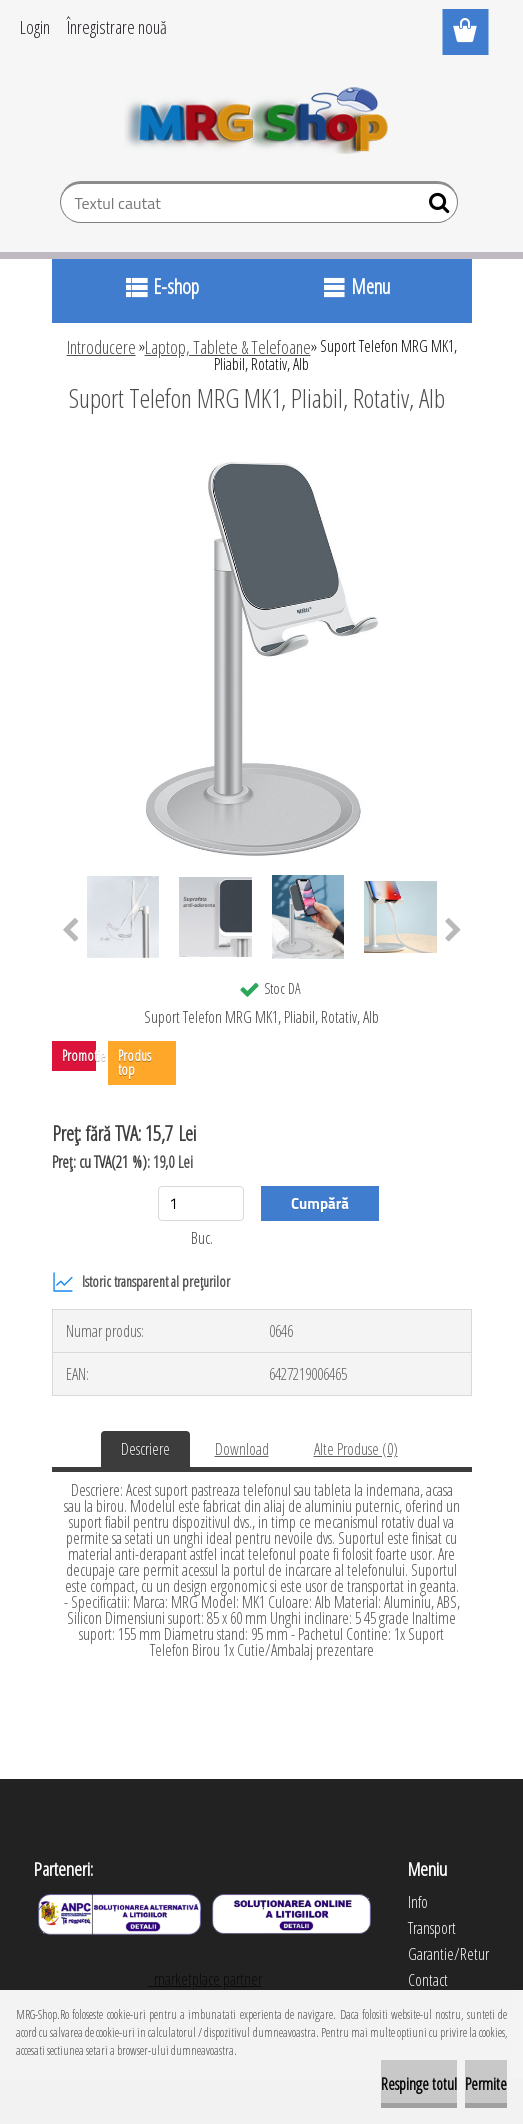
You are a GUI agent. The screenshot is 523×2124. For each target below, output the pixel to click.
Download (242, 1449)
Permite (486, 2084)
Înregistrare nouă (117, 27)
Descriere (145, 1449)
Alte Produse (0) (356, 1449)
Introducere (101, 347)
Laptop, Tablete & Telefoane (228, 347)
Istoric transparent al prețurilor (141, 1282)
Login (35, 27)
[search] (434, 207)
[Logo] (261, 116)
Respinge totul (419, 2084)
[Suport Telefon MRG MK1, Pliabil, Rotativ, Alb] (262, 453)
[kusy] (201, 1203)
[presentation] (70, 931)
